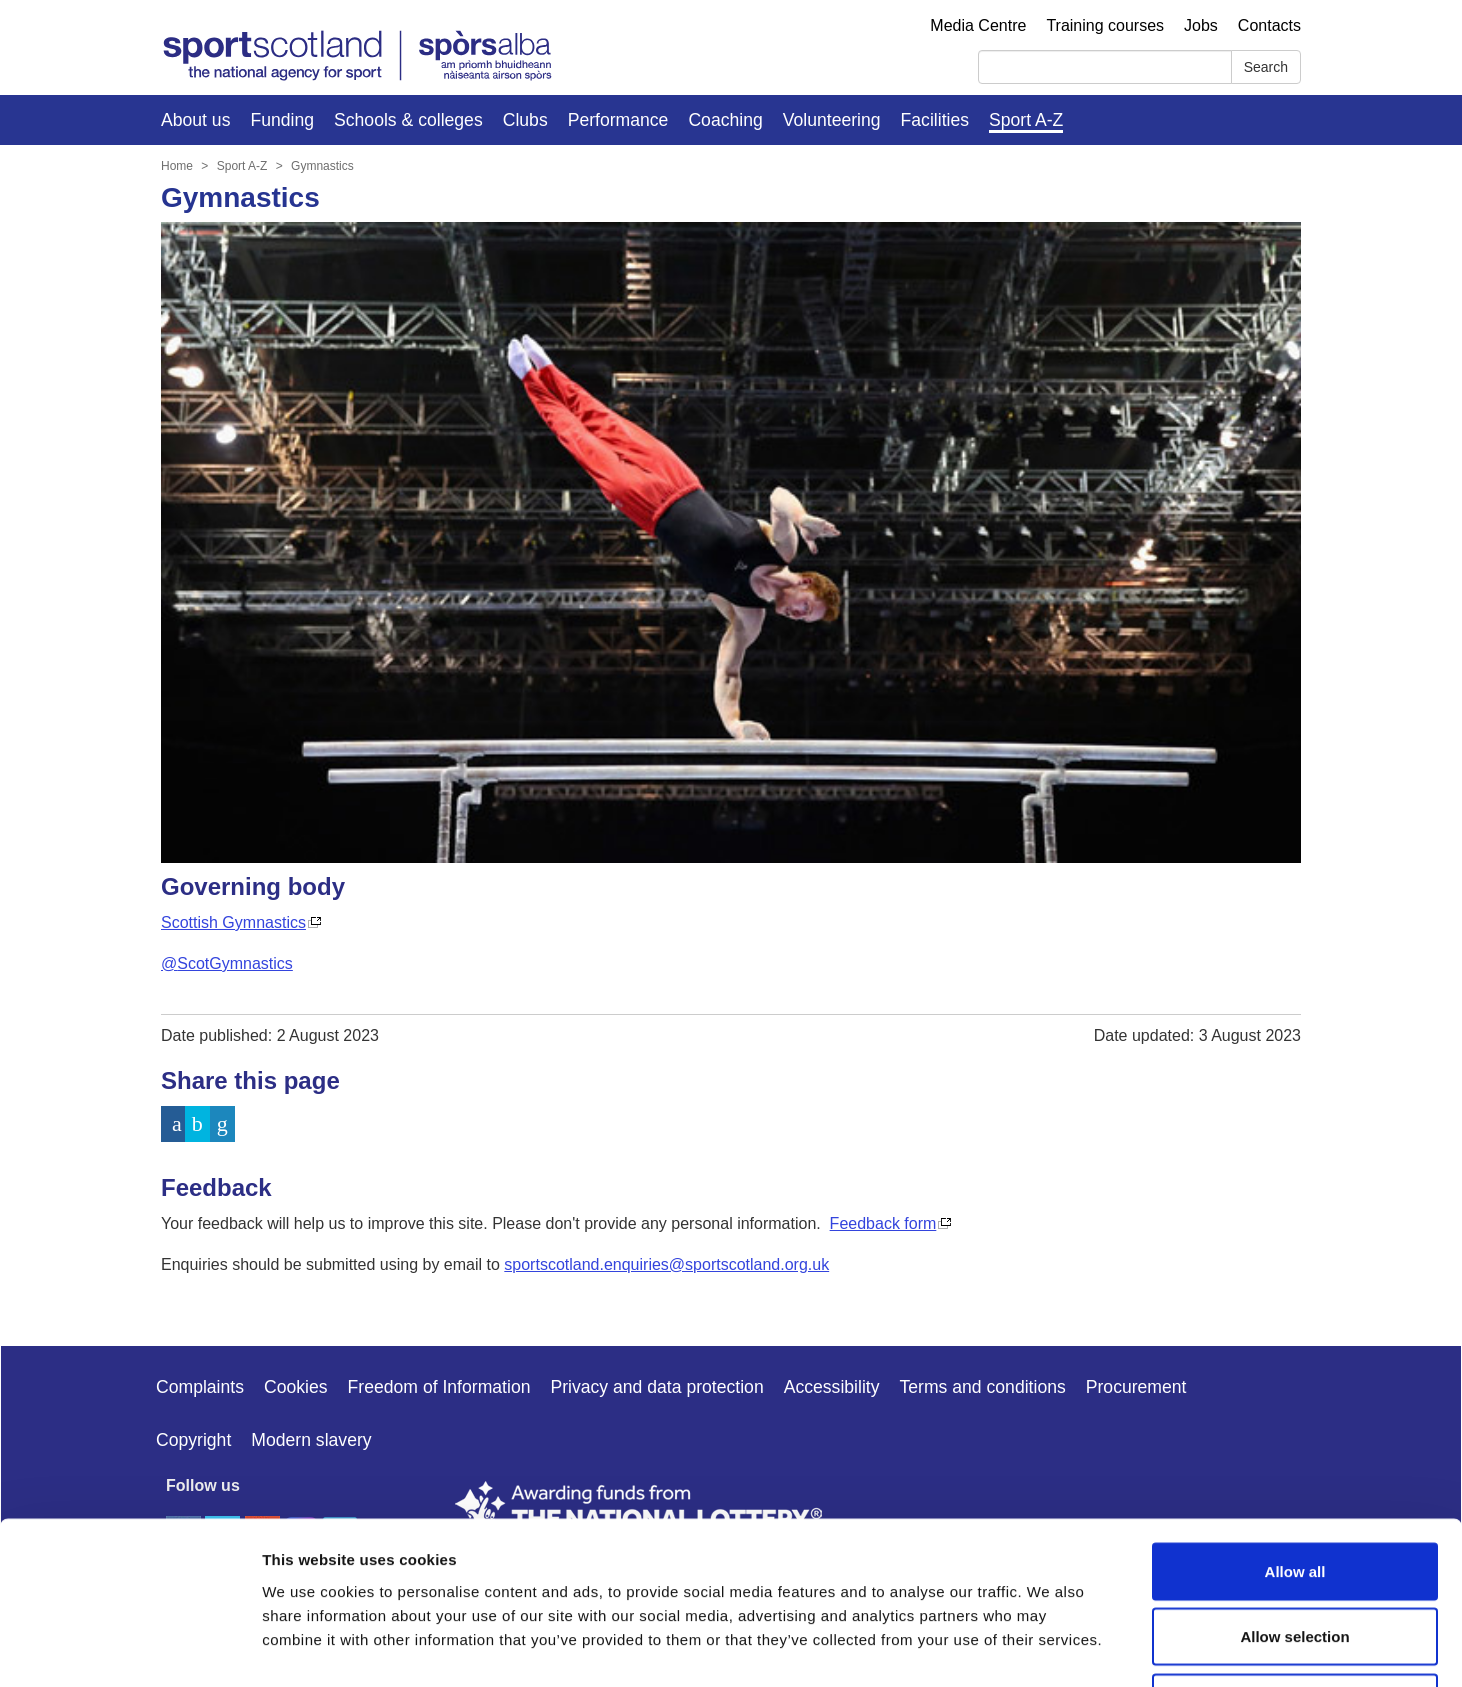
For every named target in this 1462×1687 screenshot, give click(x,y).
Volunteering (832, 120)
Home (177, 166)
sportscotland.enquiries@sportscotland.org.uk (666, 1264)
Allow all (1295, 1424)
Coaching (725, 120)
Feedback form (883, 1223)
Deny (1295, 1555)
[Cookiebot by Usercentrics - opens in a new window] (129, 1648)
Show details (1049, 1647)
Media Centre (978, 25)
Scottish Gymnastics (233, 922)
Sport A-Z (1026, 120)
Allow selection (1294, 1490)
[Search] (1105, 67)
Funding (282, 120)
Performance (618, 120)
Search (1266, 67)
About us (195, 120)
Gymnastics (322, 166)
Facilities (935, 120)
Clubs (525, 120)
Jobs (1201, 25)
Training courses (1105, 25)
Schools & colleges (408, 120)
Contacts (1269, 25)
